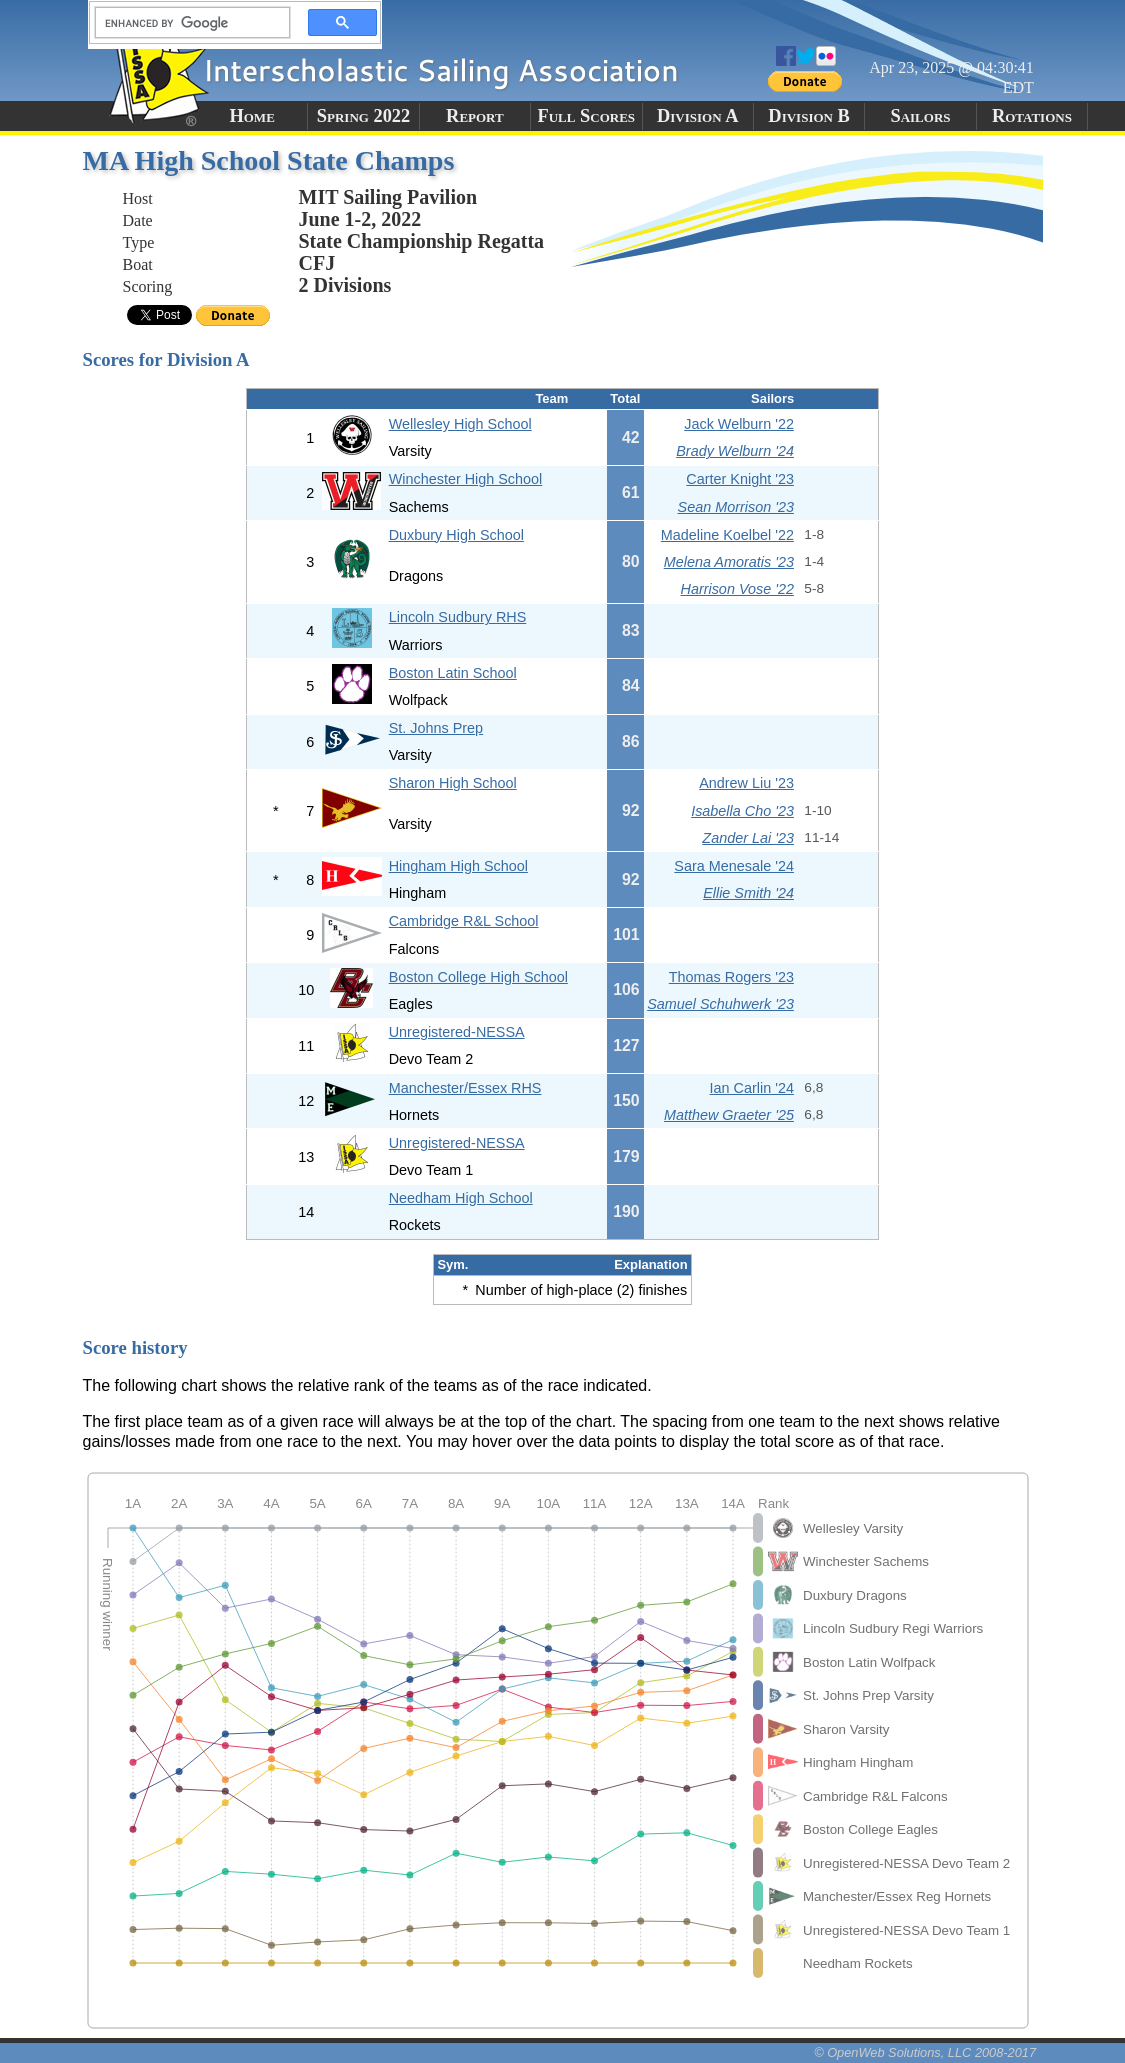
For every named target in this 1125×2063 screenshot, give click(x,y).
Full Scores (587, 116)
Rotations (1032, 116)
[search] (187, 23)
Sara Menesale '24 (734, 866)
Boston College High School (478, 977)
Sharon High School (453, 783)
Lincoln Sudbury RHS (458, 617)
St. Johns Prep (436, 728)
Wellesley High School (460, 424)
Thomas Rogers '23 (731, 977)
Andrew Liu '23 (746, 783)
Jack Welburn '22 (739, 424)
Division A (697, 116)
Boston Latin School (453, 673)
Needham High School (461, 1198)
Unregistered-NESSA (457, 1032)
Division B (808, 116)
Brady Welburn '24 (735, 451)
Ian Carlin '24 (752, 1088)
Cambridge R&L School (464, 921)
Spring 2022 (364, 116)
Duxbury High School (456, 535)
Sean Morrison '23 (736, 507)
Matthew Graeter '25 (729, 1115)
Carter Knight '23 (740, 479)
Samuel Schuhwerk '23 (720, 1004)
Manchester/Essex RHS (465, 1088)
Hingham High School (458, 866)
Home (251, 116)
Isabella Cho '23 (742, 811)
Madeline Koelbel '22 (727, 535)
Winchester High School (466, 479)
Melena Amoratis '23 (729, 562)
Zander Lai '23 (748, 838)
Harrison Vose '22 (737, 589)
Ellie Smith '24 (748, 893)
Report (475, 116)
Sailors (920, 116)
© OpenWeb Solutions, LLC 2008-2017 (925, 2052)
